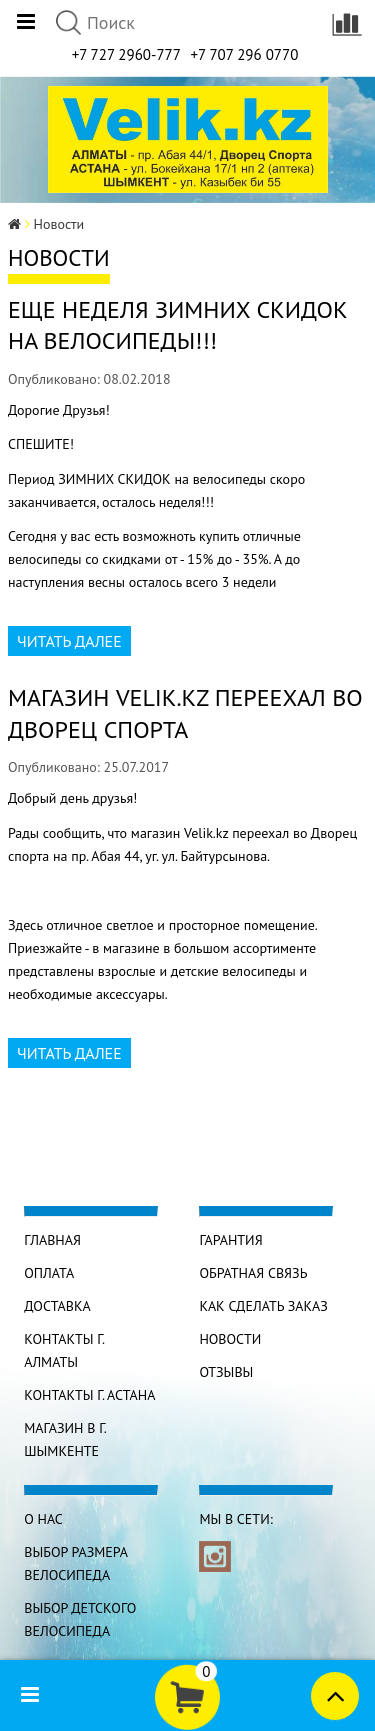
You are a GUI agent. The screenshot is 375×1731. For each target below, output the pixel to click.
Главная (52, 1240)
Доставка (57, 1306)
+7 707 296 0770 (244, 54)
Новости (230, 1339)
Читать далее (69, 641)
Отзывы (226, 1372)
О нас (43, 1519)
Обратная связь (253, 1273)
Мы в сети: (235, 1519)
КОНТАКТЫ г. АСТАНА (89, 1395)
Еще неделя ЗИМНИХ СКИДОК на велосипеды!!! (178, 325)
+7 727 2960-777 (126, 54)
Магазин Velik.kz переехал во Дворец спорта (185, 713)
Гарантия (230, 1240)
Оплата (49, 1273)
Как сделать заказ (263, 1306)
